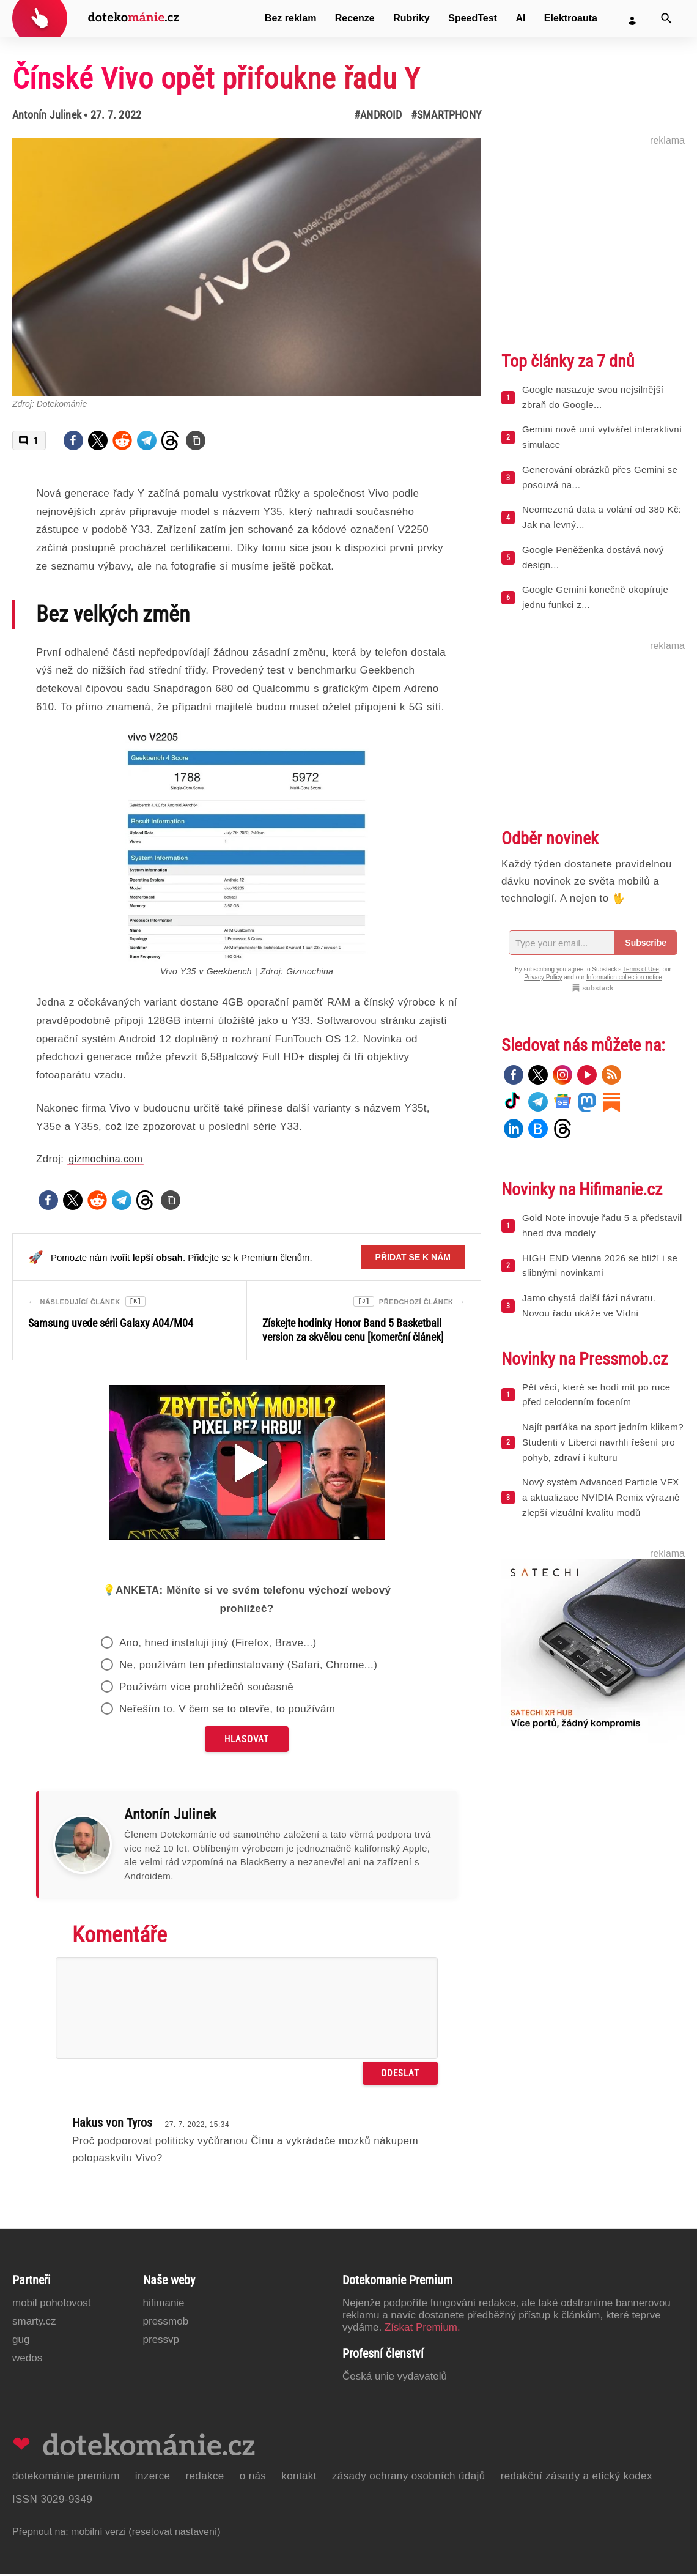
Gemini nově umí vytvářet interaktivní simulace (602, 437)
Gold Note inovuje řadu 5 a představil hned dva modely (602, 1225)
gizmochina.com (105, 1159)
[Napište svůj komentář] (247, 2009)
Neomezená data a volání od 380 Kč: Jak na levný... (601, 517)
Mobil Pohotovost (51, 2305)
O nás (253, 2478)
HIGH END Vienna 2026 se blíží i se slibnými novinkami (599, 1266)
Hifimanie (164, 2305)
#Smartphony (446, 114)
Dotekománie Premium (66, 2478)
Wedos (27, 2360)
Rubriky (411, 18)
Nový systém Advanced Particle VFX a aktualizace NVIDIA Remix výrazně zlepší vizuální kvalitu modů (601, 1497)
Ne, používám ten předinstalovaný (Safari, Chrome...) (248, 1666)
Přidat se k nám (413, 1257)
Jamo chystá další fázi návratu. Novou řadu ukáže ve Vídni (588, 1305)
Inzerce (153, 2478)
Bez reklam (291, 18)
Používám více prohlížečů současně (206, 1688)
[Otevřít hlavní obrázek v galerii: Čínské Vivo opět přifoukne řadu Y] (246, 267)
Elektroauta (570, 18)
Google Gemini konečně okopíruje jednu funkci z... (595, 597)
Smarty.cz (34, 2323)
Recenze (355, 18)
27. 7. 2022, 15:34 (196, 2126)
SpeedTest (472, 18)
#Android (378, 114)
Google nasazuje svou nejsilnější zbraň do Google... (592, 397)
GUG (20, 2341)
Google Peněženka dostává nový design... (593, 557)
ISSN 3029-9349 (52, 2501)
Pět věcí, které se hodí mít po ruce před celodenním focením (596, 1395)
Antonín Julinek (46, 114)
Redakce (204, 2478)
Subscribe (645, 943)
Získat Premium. (422, 2329)
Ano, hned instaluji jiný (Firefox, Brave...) (218, 1644)
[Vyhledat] (666, 18)
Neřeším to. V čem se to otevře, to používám (227, 1711)
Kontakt (299, 2478)
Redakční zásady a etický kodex (576, 2478)
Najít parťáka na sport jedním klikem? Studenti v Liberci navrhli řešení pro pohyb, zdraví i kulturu (603, 1442)
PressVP (161, 2341)
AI (520, 18)
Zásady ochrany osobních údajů (408, 2478)
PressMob (166, 2323)
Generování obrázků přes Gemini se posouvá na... (599, 477)
